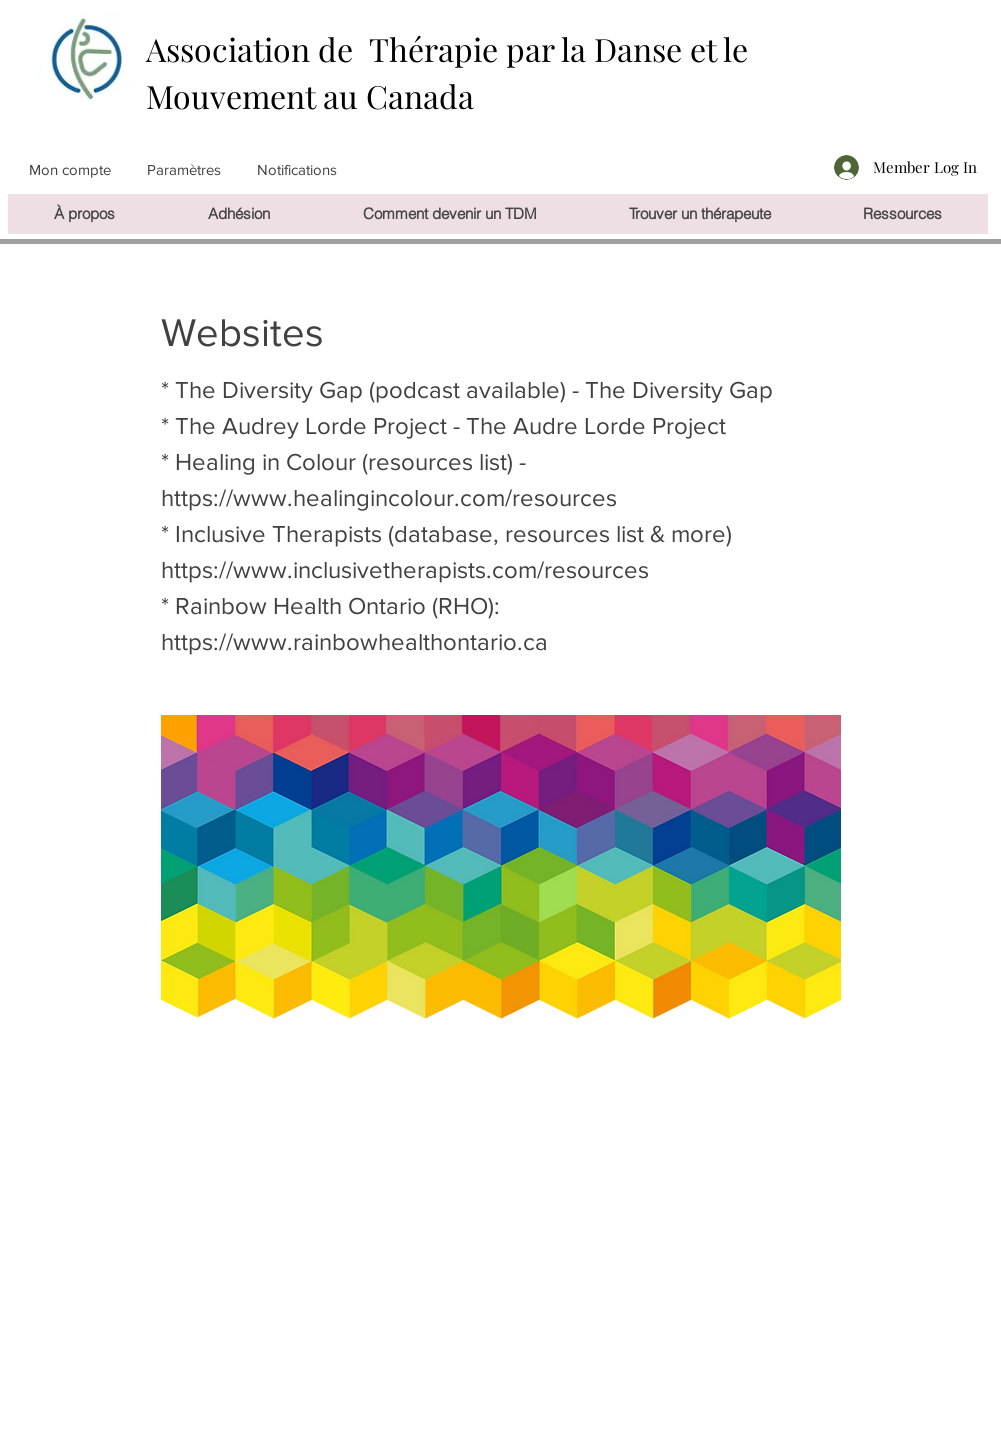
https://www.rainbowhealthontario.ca (354, 641)
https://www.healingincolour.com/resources (389, 497)
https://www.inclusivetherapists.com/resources (405, 569)
